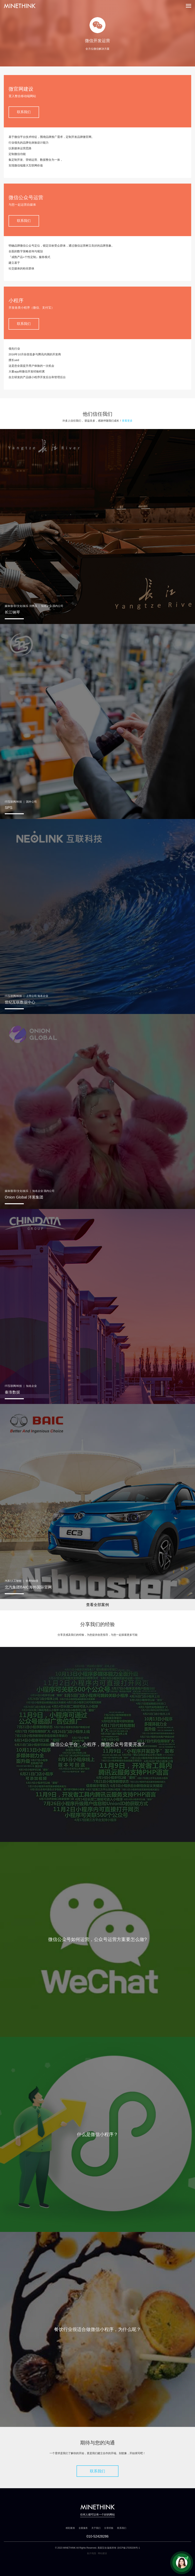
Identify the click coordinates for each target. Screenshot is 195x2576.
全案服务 (83, 2528)
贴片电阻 (91, 2553)
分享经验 (108, 2528)
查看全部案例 (97, 1605)
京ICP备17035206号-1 (128, 2547)
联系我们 (24, 112)
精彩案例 (70, 2528)
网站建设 (102, 2553)
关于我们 (96, 2528)
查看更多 (127, 420)
